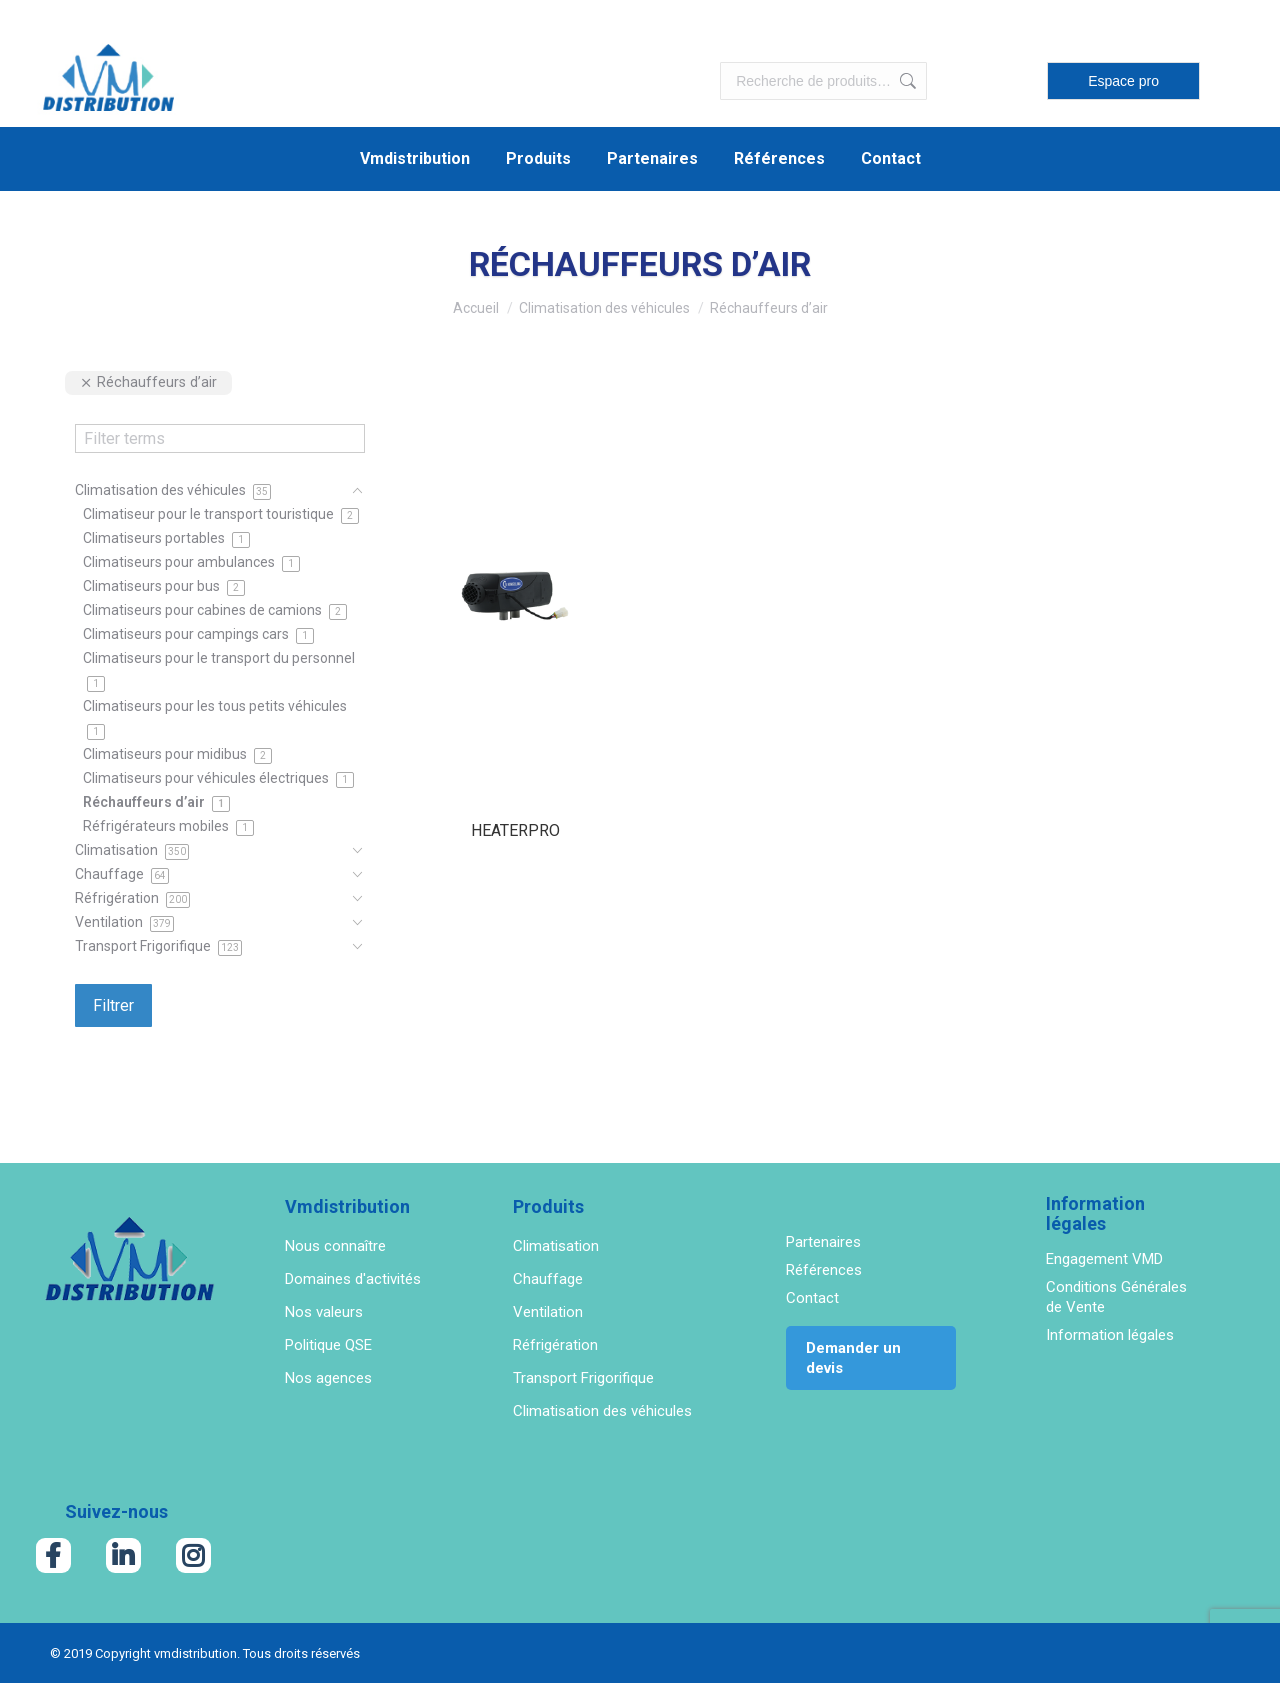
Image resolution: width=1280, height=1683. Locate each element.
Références (824, 1270)
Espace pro (1123, 81)
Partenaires (823, 1242)
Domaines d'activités (353, 1279)
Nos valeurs (324, 1312)
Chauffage (548, 1279)
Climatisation (556, 1246)
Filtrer (113, 1005)
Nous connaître (335, 1246)
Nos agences (328, 1378)
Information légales (1110, 1335)
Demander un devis (853, 1358)
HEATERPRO (515, 830)
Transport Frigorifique (583, 1378)
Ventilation (548, 1312)
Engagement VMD (1104, 1259)
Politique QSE (328, 1345)
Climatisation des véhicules (602, 1411)
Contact (812, 1298)
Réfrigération (555, 1345)
